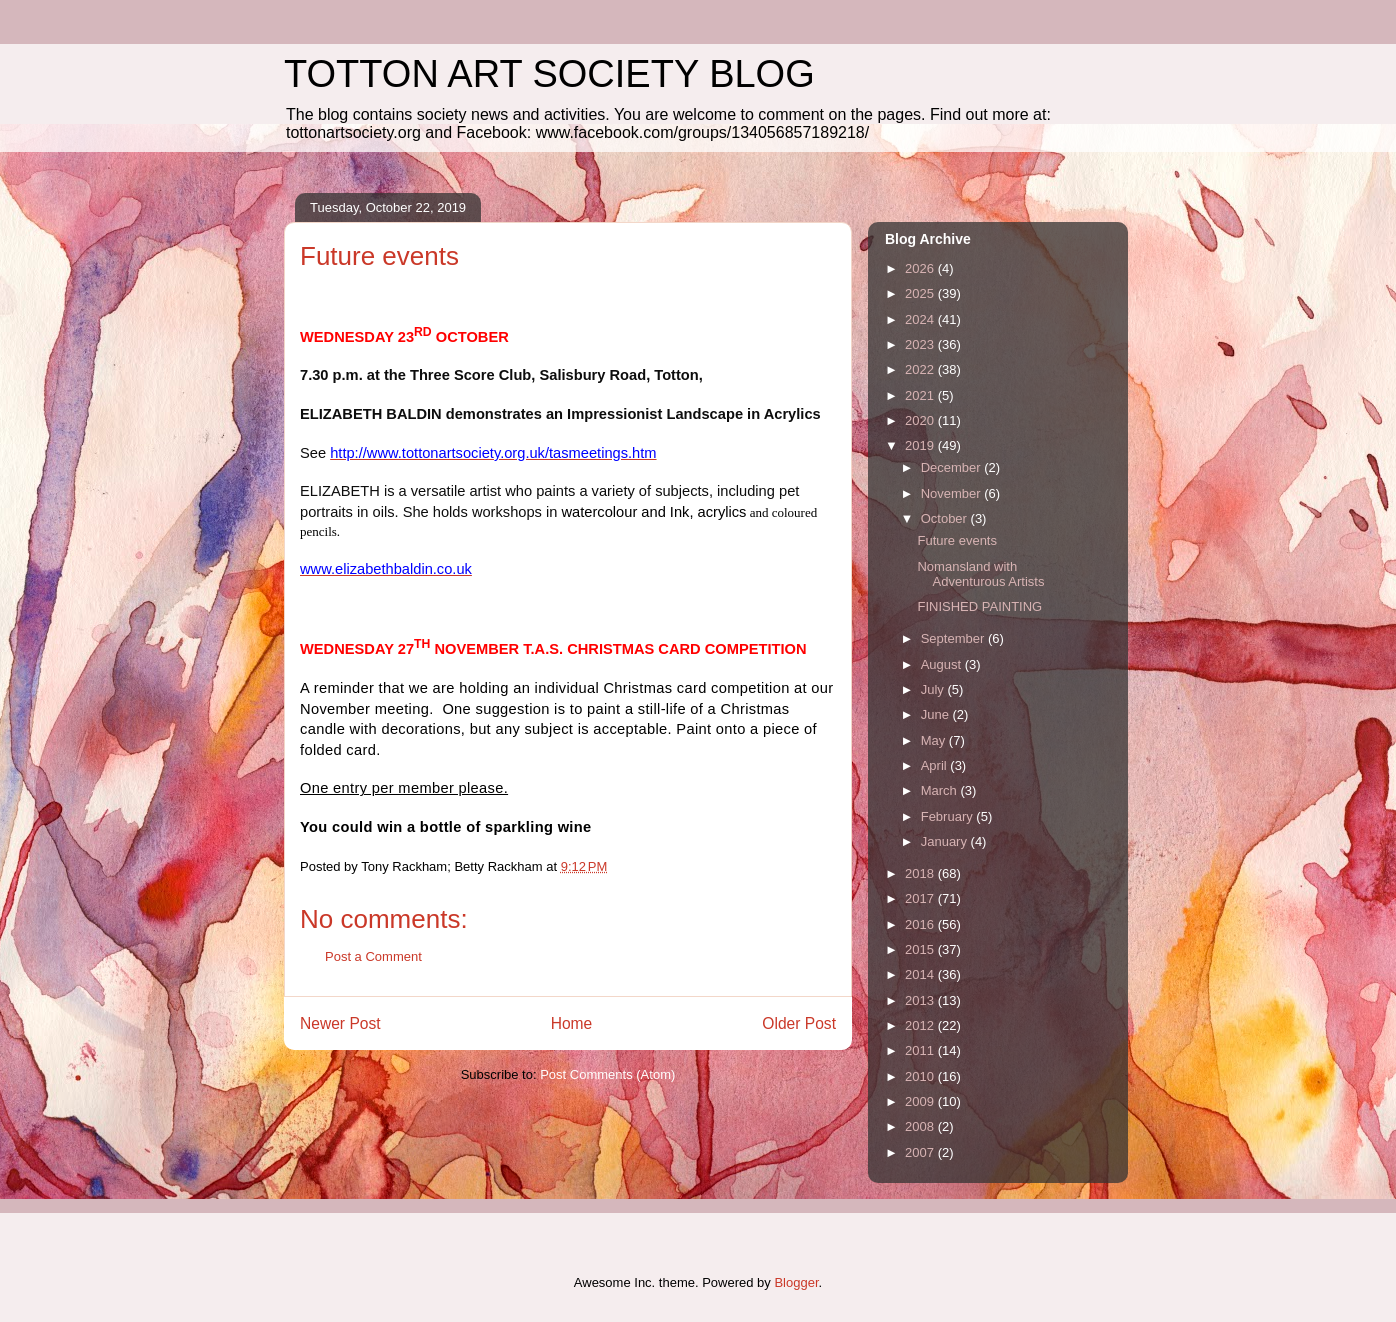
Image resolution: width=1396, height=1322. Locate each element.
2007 (921, 1152)
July (934, 689)
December (953, 467)
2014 (921, 974)
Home (572, 1023)
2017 (921, 898)
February (949, 816)
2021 (921, 395)
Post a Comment (373, 956)
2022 (921, 369)
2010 (921, 1076)
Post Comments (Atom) (607, 1074)
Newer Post (340, 1023)
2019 (921, 445)
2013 (921, 1000)
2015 (921, 949)
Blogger (796, 1282)
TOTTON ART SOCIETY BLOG (549, 74)
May (935, 740)
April (936, 765)
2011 (921, 1050)
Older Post (799, 1023)
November (953, 493)
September (954, 638)
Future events (957, 540)
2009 (921, 1101)
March (941, 790)
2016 (921, 924)
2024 (921, 319)
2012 (921, 1025)
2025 (921, 293)
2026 (921, 268)
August (943, 664)
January (946, 841)
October (946, 518)
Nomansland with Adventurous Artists (980, 574)
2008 (921, 1126)
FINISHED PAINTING (979, 606)
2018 (921, 873)
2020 (921, 420)
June (937, 714)
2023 (921, 344)
